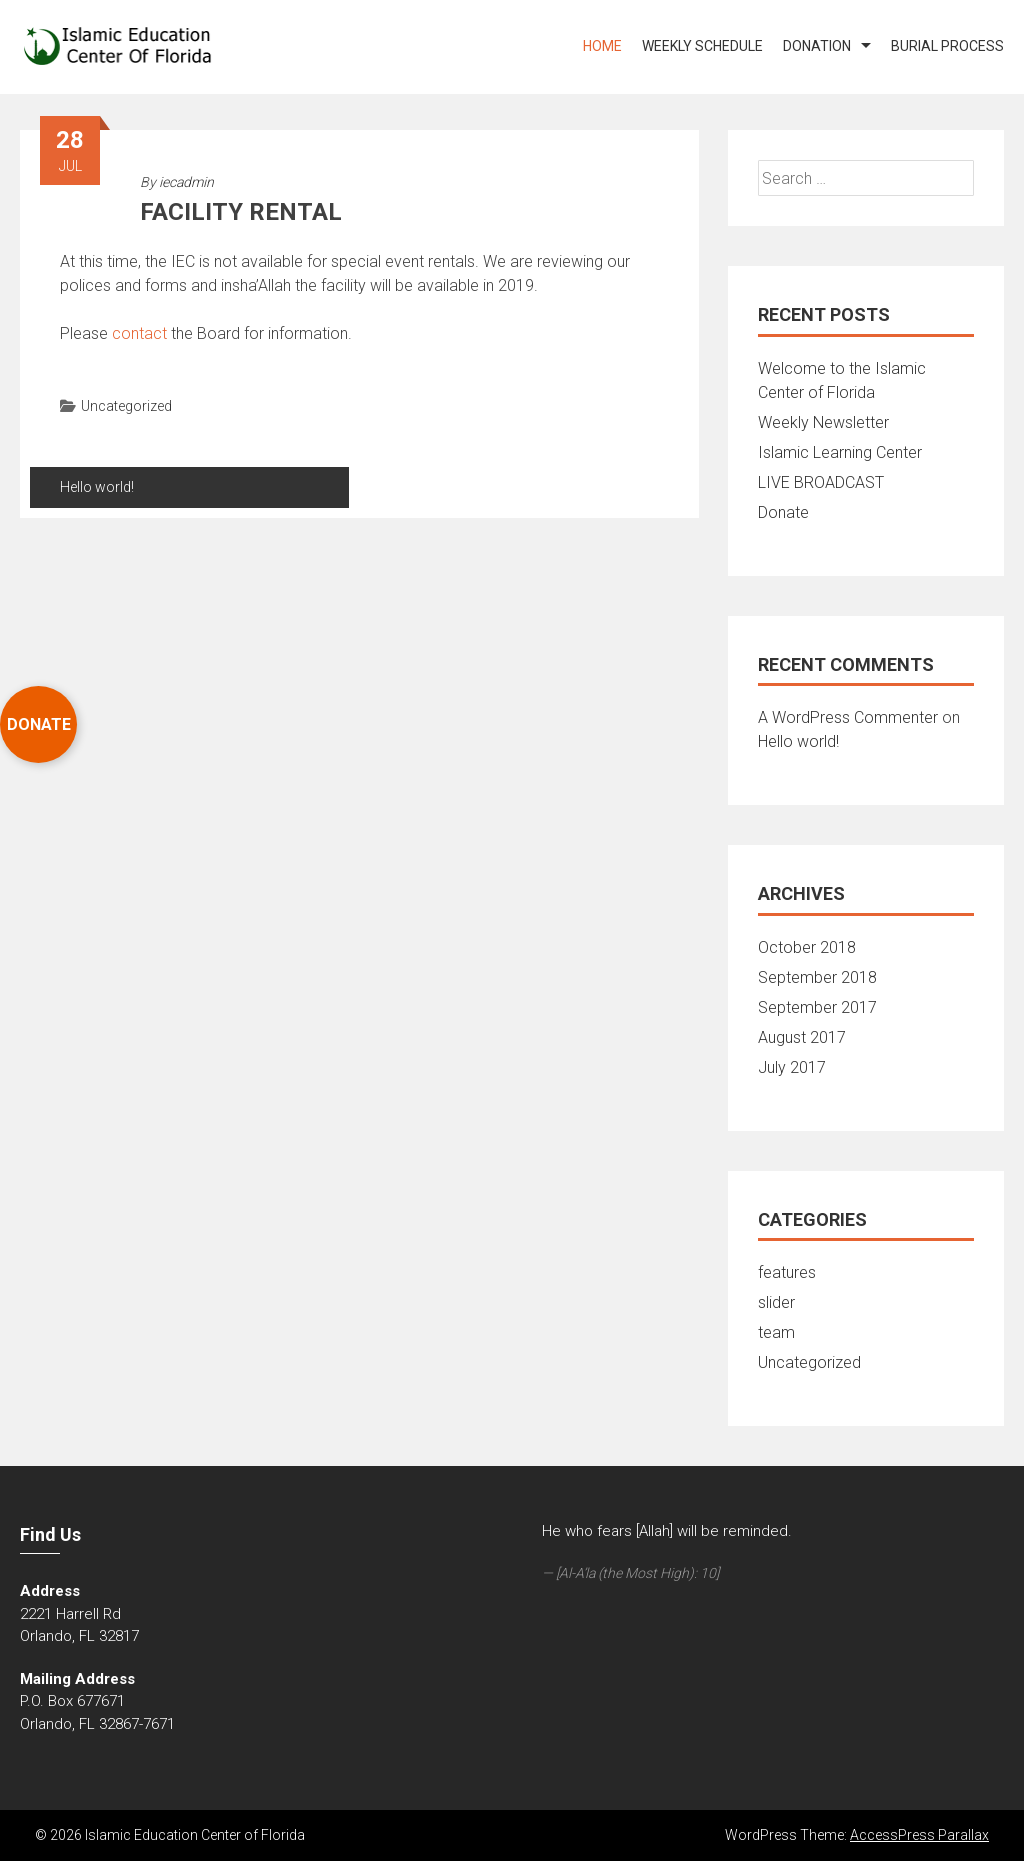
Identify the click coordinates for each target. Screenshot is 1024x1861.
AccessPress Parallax (919, 1835)
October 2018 (807, 947)
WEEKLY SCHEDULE (702, 46)
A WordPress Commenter (848, 717)
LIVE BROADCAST (821, 482)
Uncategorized (126, 406)
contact (139, 333)
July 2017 (792, 1067)
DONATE (39, 724)
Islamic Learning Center (840, 452)
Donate (783, 512)
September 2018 (817, 977)
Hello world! (97, 487)
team (776, 1332)
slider (776, 1302)
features (787, 1272)
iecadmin (186, 182)
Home (602, 46)
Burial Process (947, 46)
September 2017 (817, 1007)
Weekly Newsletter (823, 422)
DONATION (817, 46)
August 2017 (802, 1037)
